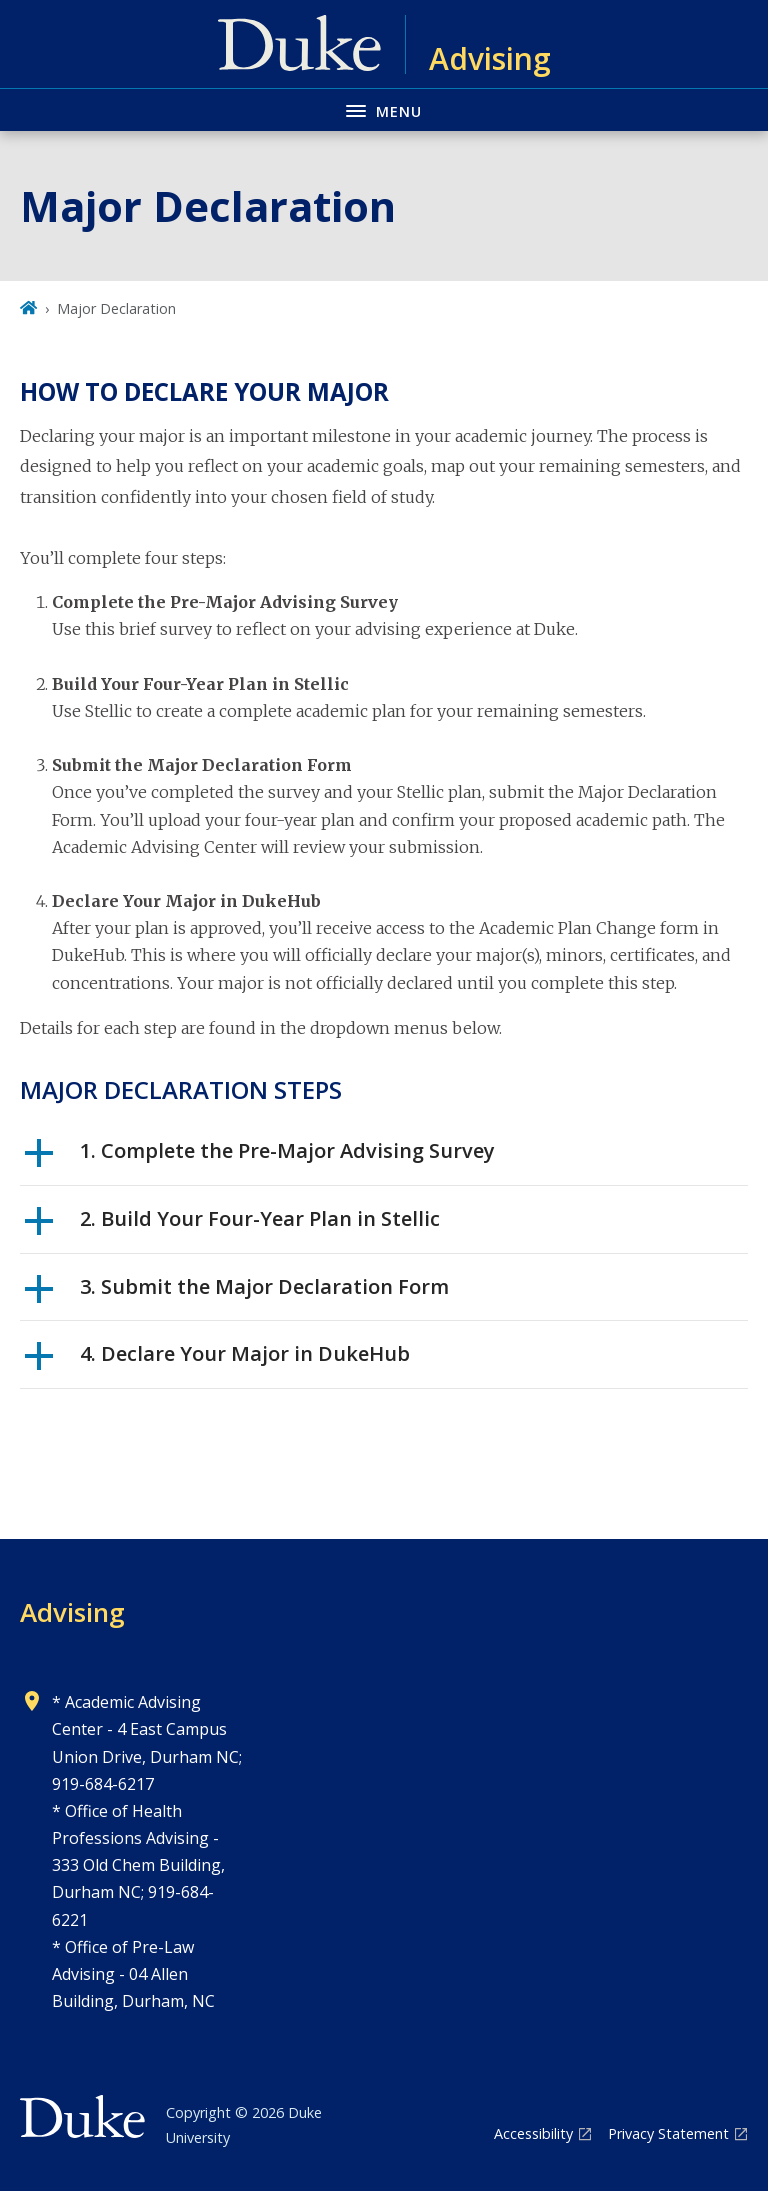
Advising (72, 1612)
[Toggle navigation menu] (384, 109)
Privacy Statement (668, 2133)
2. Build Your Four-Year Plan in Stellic (232, 1226)
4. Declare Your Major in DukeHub (217, 1361)
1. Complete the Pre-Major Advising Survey (260, 1158)
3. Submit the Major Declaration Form (237, 1294)
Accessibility (533, 2133)
